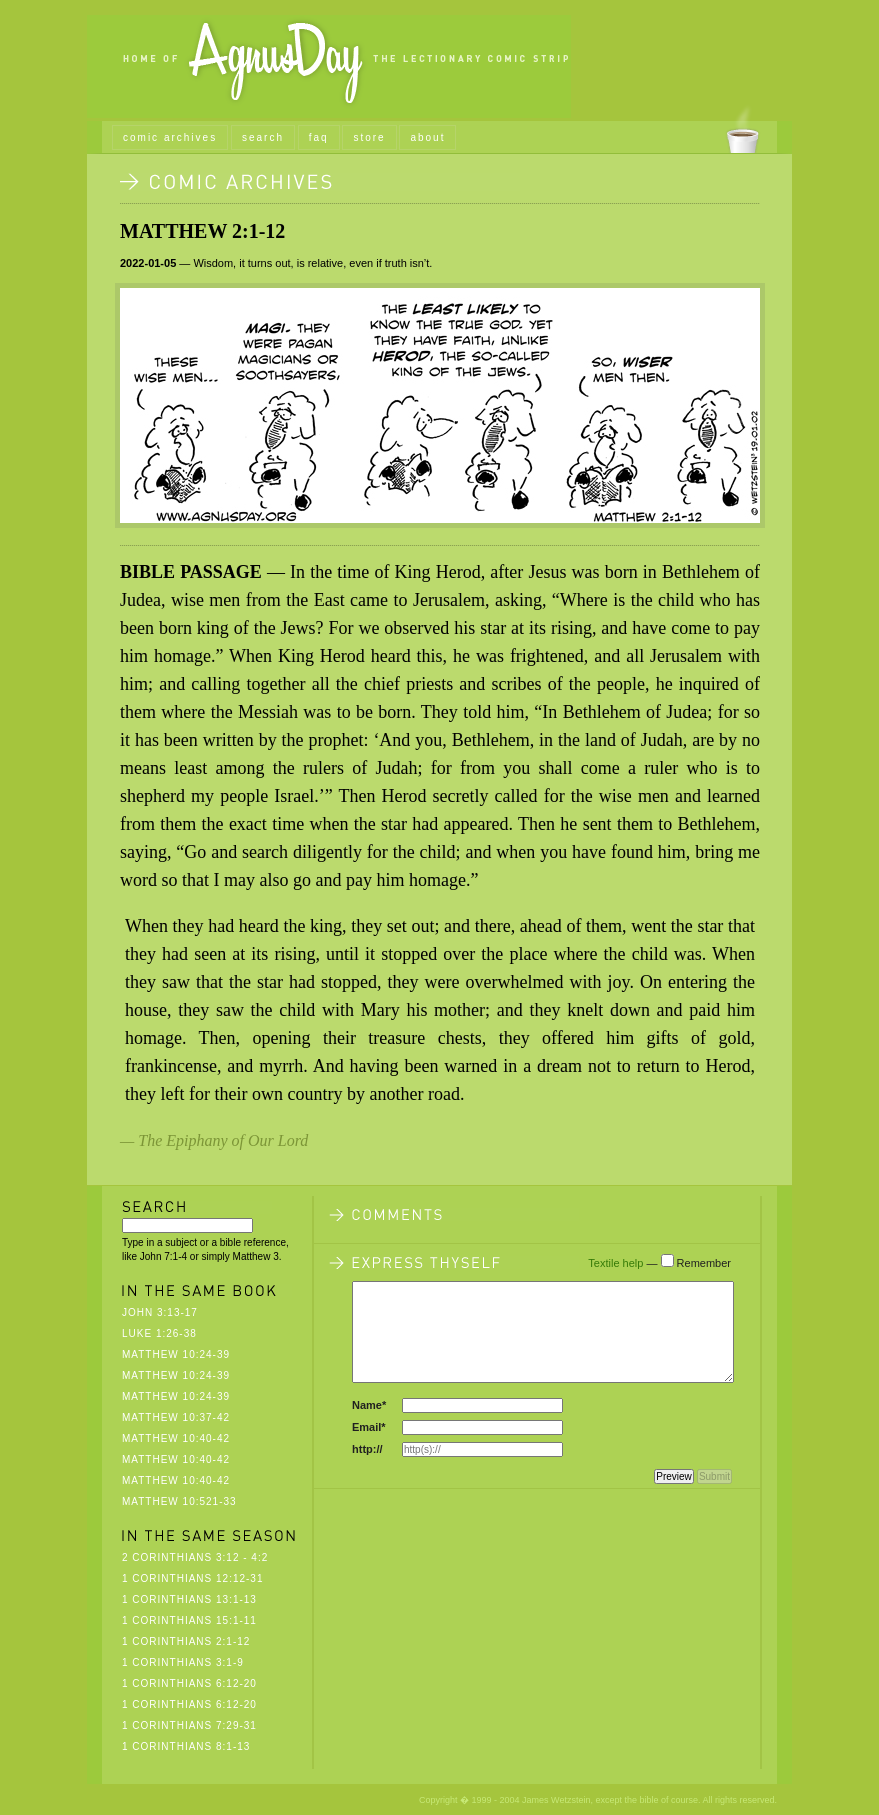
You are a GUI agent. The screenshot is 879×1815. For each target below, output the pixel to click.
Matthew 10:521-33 (179, 1501)
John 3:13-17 (160, 1312)
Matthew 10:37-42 (176, 1417)
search (263, 137)
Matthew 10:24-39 (176, 1354)
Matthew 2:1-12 (202, 231)
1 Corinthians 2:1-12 (186, 1641)
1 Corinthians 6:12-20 (189, 1683)
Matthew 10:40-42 (176, 1438)
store (369, 137)
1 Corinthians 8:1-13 (186, 1746)
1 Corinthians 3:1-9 (183, 1662)
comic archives (170, 137)
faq (319, 137)
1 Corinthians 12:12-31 (193, 1578)
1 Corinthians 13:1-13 (189, 1599)
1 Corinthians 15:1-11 (189, 1620)
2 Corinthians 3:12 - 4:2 (195, 1557)
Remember (704, 1263)
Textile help (615, 1263)
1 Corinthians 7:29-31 (189, 1725)
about (427, 137)
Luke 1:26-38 (159, 1333)
